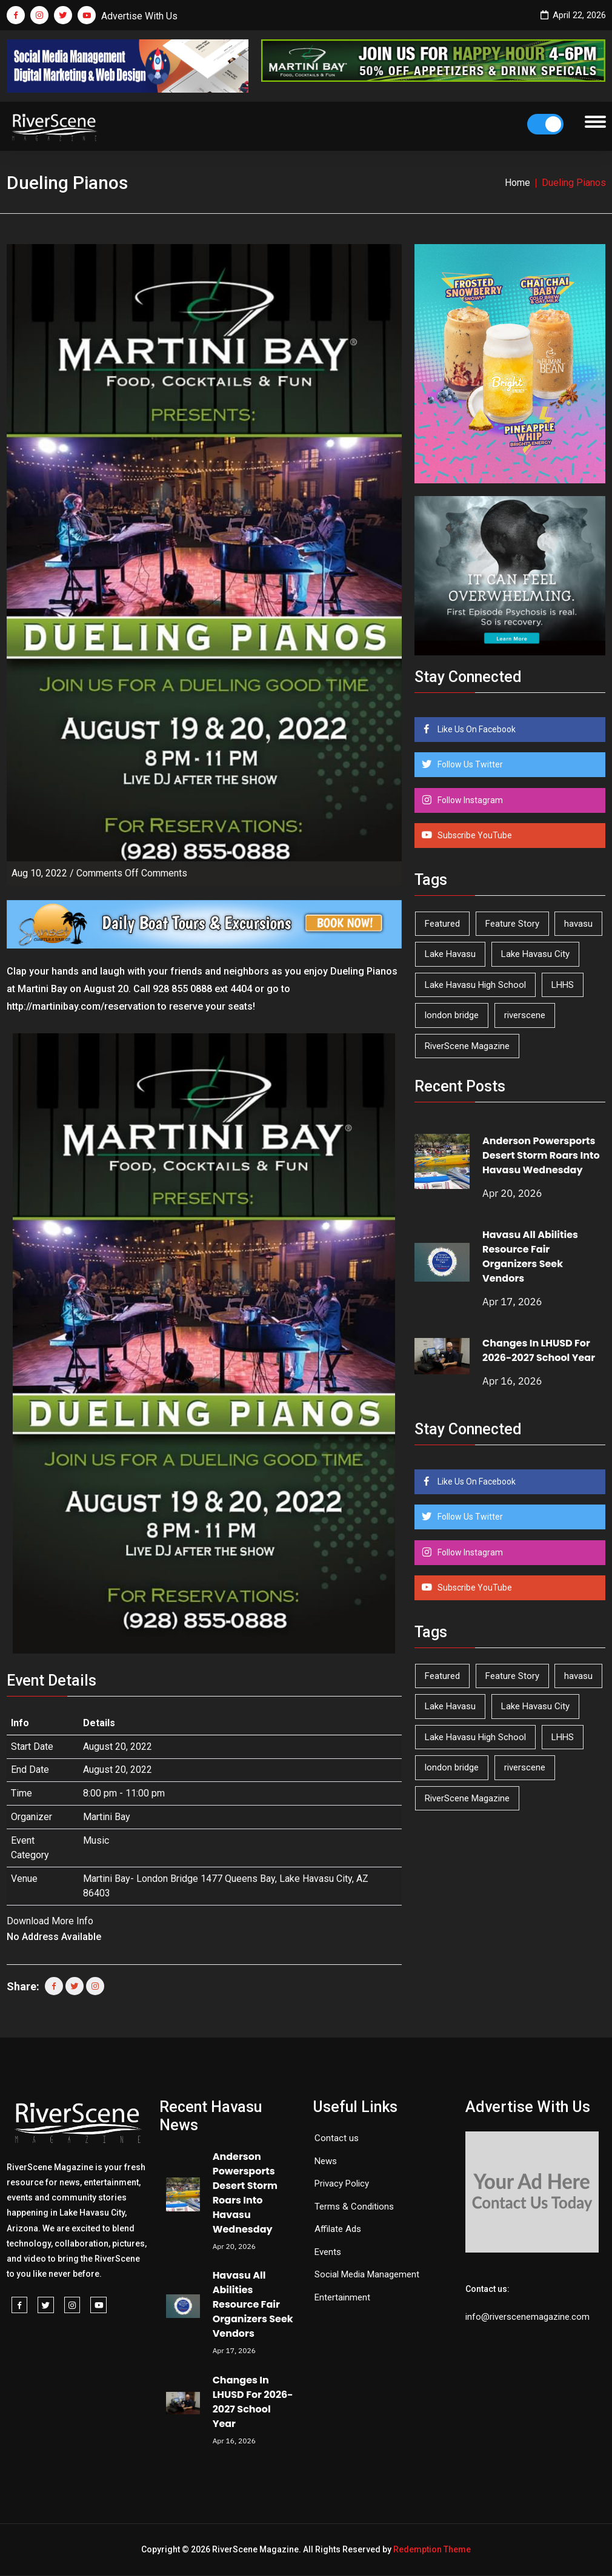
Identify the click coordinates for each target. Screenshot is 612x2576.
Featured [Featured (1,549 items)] (442, 923)
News (325, 2161)
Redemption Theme (432, 2549)
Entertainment (342, 2297)
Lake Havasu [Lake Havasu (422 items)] (450, 954)
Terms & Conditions (354, 2206)
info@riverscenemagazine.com (527, 2316)
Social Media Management (366, 2274)
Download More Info (50, 1921)
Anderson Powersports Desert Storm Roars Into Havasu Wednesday (541, 1155)
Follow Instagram (469, 800)
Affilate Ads (337, 2228)
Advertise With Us (139, 16)
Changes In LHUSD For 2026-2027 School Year (538, 1350)
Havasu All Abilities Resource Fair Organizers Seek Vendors (530, 1256)
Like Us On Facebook (476, 729)
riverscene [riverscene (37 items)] (524, 1015)
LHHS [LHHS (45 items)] (562, 984)
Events (327, 2252)
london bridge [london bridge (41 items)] (452, 1015)
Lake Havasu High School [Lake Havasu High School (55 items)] (475, 984)
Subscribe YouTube (474, 835)
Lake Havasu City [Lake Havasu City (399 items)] (535, 954)
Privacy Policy (341, 2183)
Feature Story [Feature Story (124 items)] (512, 923)
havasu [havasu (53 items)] (578, 923)
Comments (131, 873)
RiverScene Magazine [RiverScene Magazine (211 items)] (467, 1046)
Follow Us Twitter (469, 764)
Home (517, 182)
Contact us (336, 2138)
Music (96, 1840)
